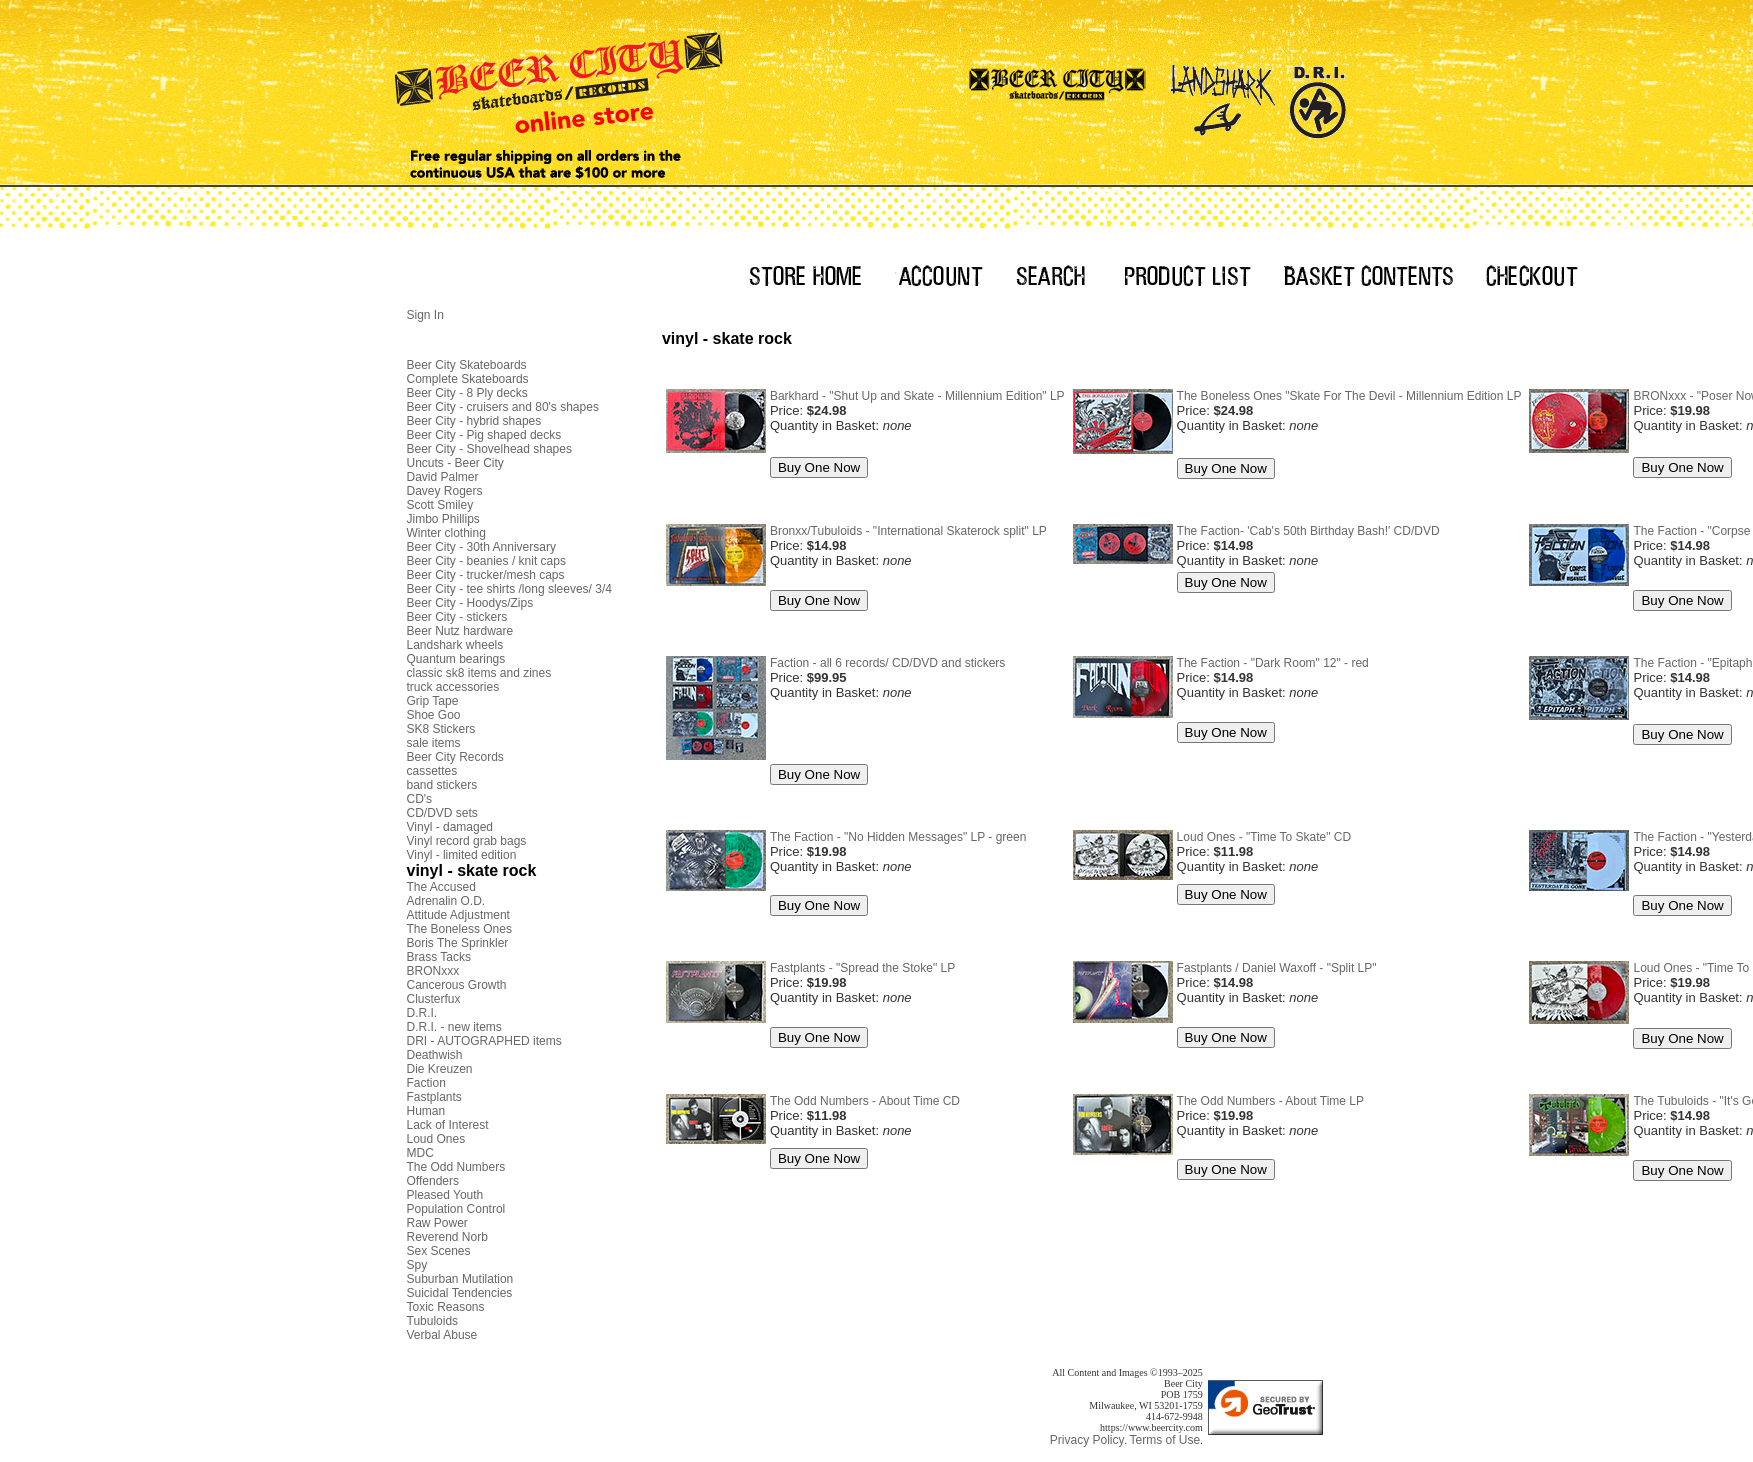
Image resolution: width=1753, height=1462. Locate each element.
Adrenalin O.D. (446, 901)
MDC (420, 1153)
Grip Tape (433, 701)
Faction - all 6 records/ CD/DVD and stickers (887, 663)
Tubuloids (433, 1321)
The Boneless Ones (459, 929)
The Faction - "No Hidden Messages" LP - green (898, 837)
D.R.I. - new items (454, 1027)
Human (426, 1111)
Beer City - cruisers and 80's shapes (503, 407)
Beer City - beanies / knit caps (486, 561)
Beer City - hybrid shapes (474, 421)
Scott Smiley (440, 505)
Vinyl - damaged (450, 827)
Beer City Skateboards (467, 365)
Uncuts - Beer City (455, 463)
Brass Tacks (439, 957)
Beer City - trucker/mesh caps (486, 575)
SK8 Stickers (441, 729)
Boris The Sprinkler (458, 943)
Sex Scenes (439, 1251)
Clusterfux (434, 999)
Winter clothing (446, 533)
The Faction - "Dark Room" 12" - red (1273, 663)
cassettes (432, 771)
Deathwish (435, 1055)
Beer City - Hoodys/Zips (470, 603)
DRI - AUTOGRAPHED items (484, 1041)
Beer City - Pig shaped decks (484, 435)
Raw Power (437, 1223)
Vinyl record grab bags (467, 841)
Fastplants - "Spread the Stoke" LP (862, 968)
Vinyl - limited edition (462, 855)
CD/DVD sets (442, 813)
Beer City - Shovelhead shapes (489, 449)
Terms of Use (1164, 1440)
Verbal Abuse (442, 1335)
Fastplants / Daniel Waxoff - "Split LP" (1277, 968)
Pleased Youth (445, 1195)
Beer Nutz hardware (460, 631)
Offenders (433, 1181)
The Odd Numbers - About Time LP (1270, 1101)
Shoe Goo (434, 715)
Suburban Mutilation (460, 1279)
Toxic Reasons (446, 1307)
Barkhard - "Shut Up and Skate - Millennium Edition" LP (917, 396)
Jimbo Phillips (443, 519)
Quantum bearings (456, 659)
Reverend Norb (447, 1237)
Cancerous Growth (457, 985)
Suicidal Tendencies (460, 1293)
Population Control (456, 1209)
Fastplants (434, 1097)
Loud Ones (436, 1139)
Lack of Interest (448, 1125)
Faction (426, 1083)
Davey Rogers (445, 491)
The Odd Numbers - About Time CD (865, 1101)
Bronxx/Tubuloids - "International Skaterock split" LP (908, 531)
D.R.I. (422, 1013)
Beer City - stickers (457, 617)
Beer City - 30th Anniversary (481, 547)
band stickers (442, 785)
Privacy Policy (1087, 1440)
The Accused (441, 887)
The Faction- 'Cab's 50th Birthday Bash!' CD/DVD (1308, 531)
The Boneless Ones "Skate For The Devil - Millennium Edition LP (1349, 396)
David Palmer (443, 477)
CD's (420, 799)
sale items (434, 743)
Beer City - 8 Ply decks (467, 393)
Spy (417, 1265)
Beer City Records (455, 757)
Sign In (425, 315)
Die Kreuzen (440, 1069)
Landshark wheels (455, 645)
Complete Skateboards (468, 379)
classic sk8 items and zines (479, 673)
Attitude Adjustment (458, 915)
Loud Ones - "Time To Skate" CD (1264, 837)
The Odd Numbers (456, 1167)
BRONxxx (433, 971)
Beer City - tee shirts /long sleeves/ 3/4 (509, 589)
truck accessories (453, 687)
